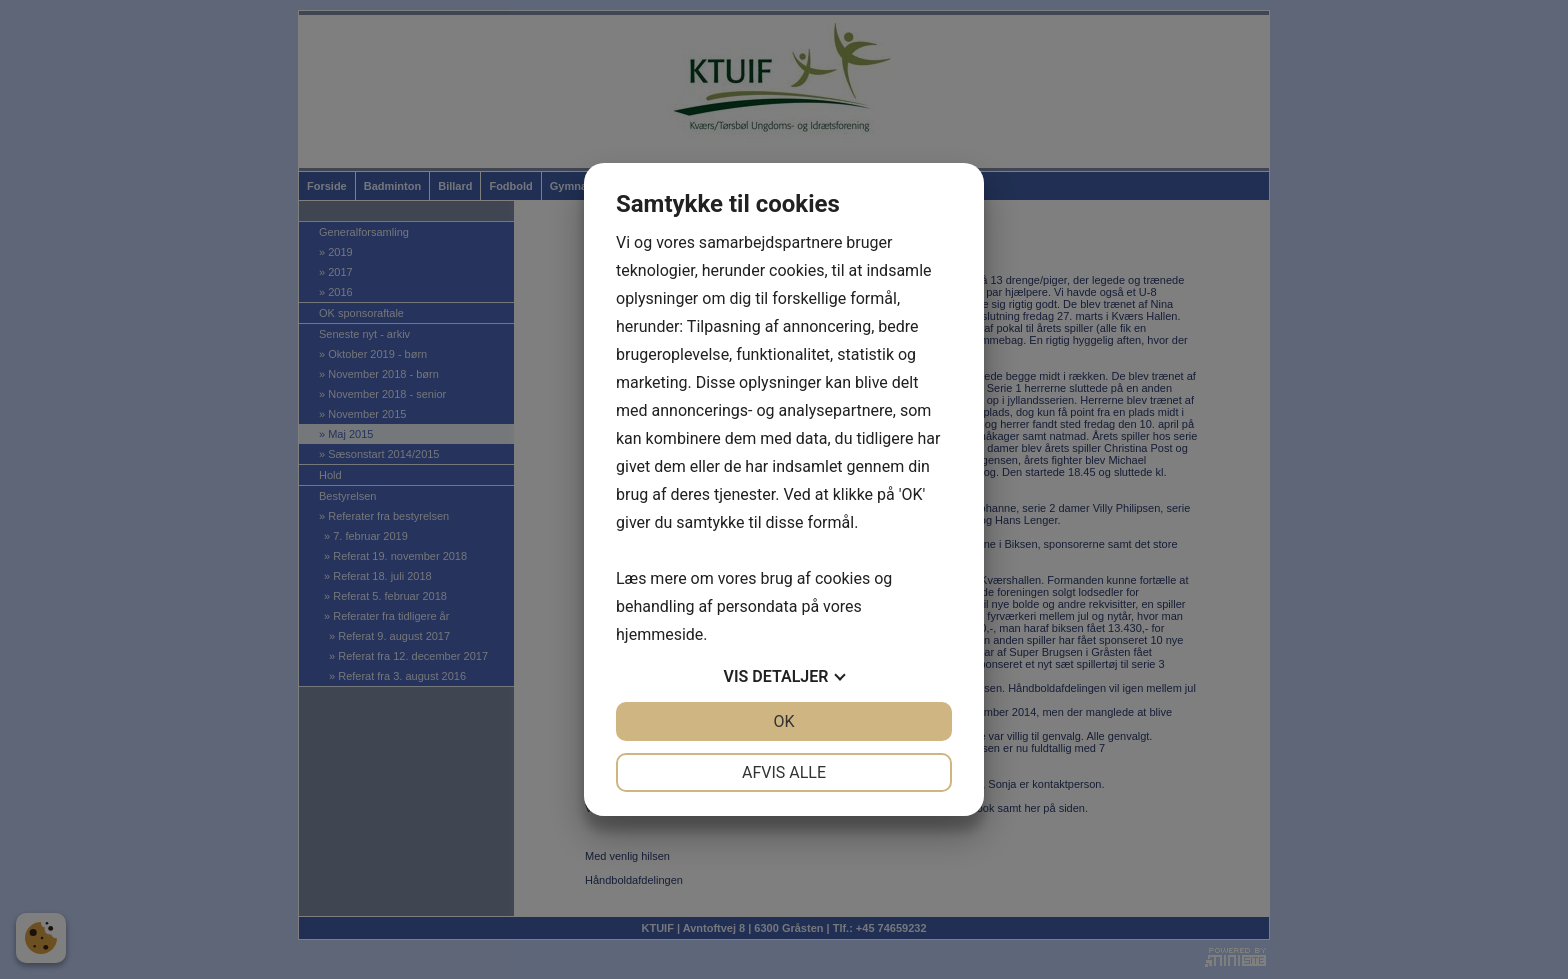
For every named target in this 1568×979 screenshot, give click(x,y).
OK (783, 721)
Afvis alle (784, 772)
